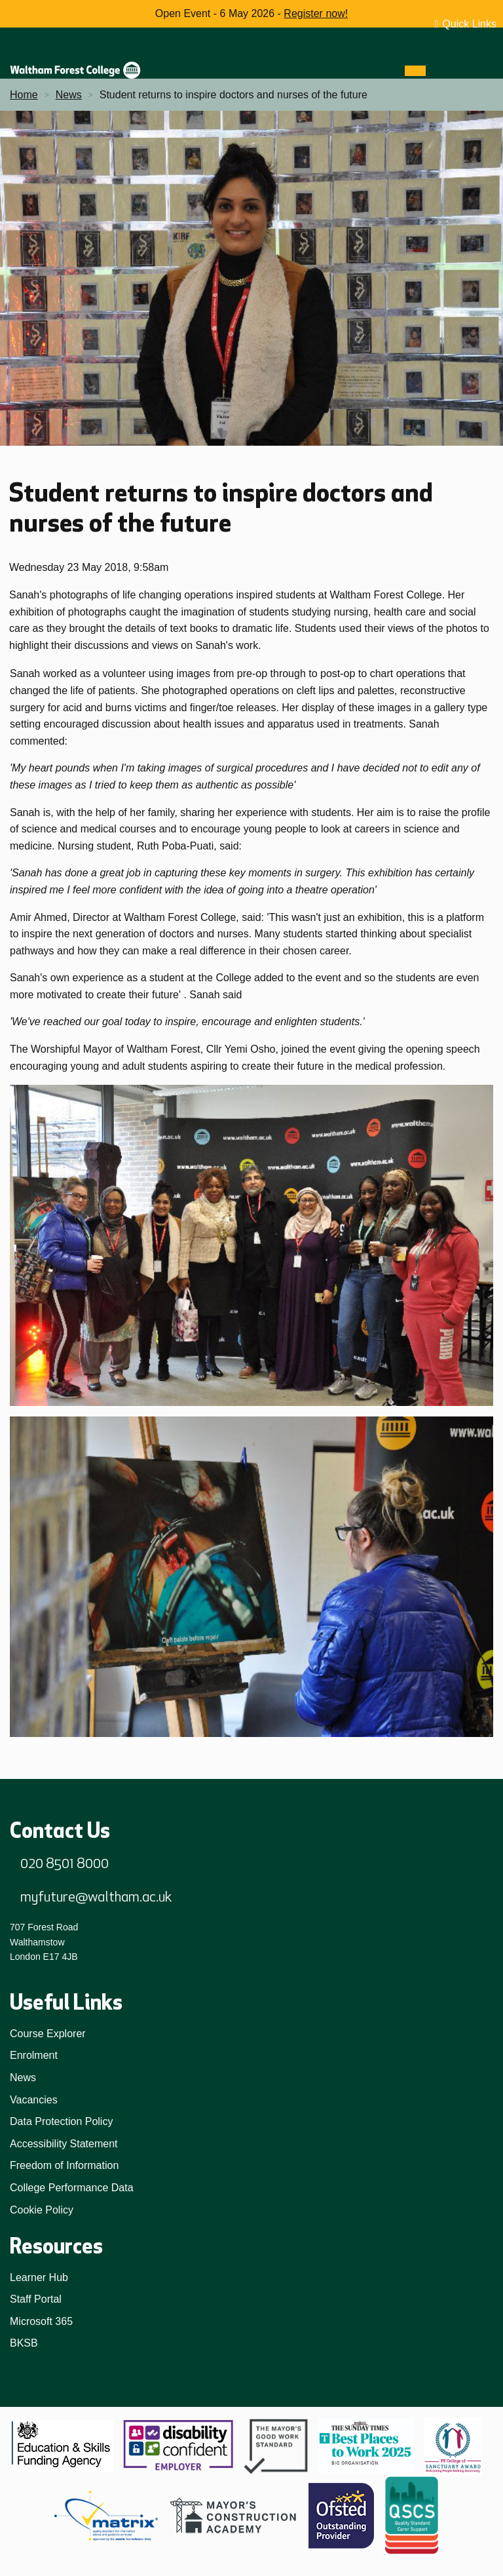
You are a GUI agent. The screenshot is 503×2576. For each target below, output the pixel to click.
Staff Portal (36, 2299)
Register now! (316, 13)
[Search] (438, 71)
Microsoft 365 (41, 2321)
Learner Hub (39, 2277)
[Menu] (415, 71)
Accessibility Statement (64, 2143)
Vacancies (34, 2099)
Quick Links (469, 23)
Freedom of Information (64, 2165)
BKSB (24, 2343)
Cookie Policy (41, 2209)
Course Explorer (48, 2033)
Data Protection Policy (61, 2121)
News (23, 2077)
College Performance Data (72, 2187)
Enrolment (34, 2055)
